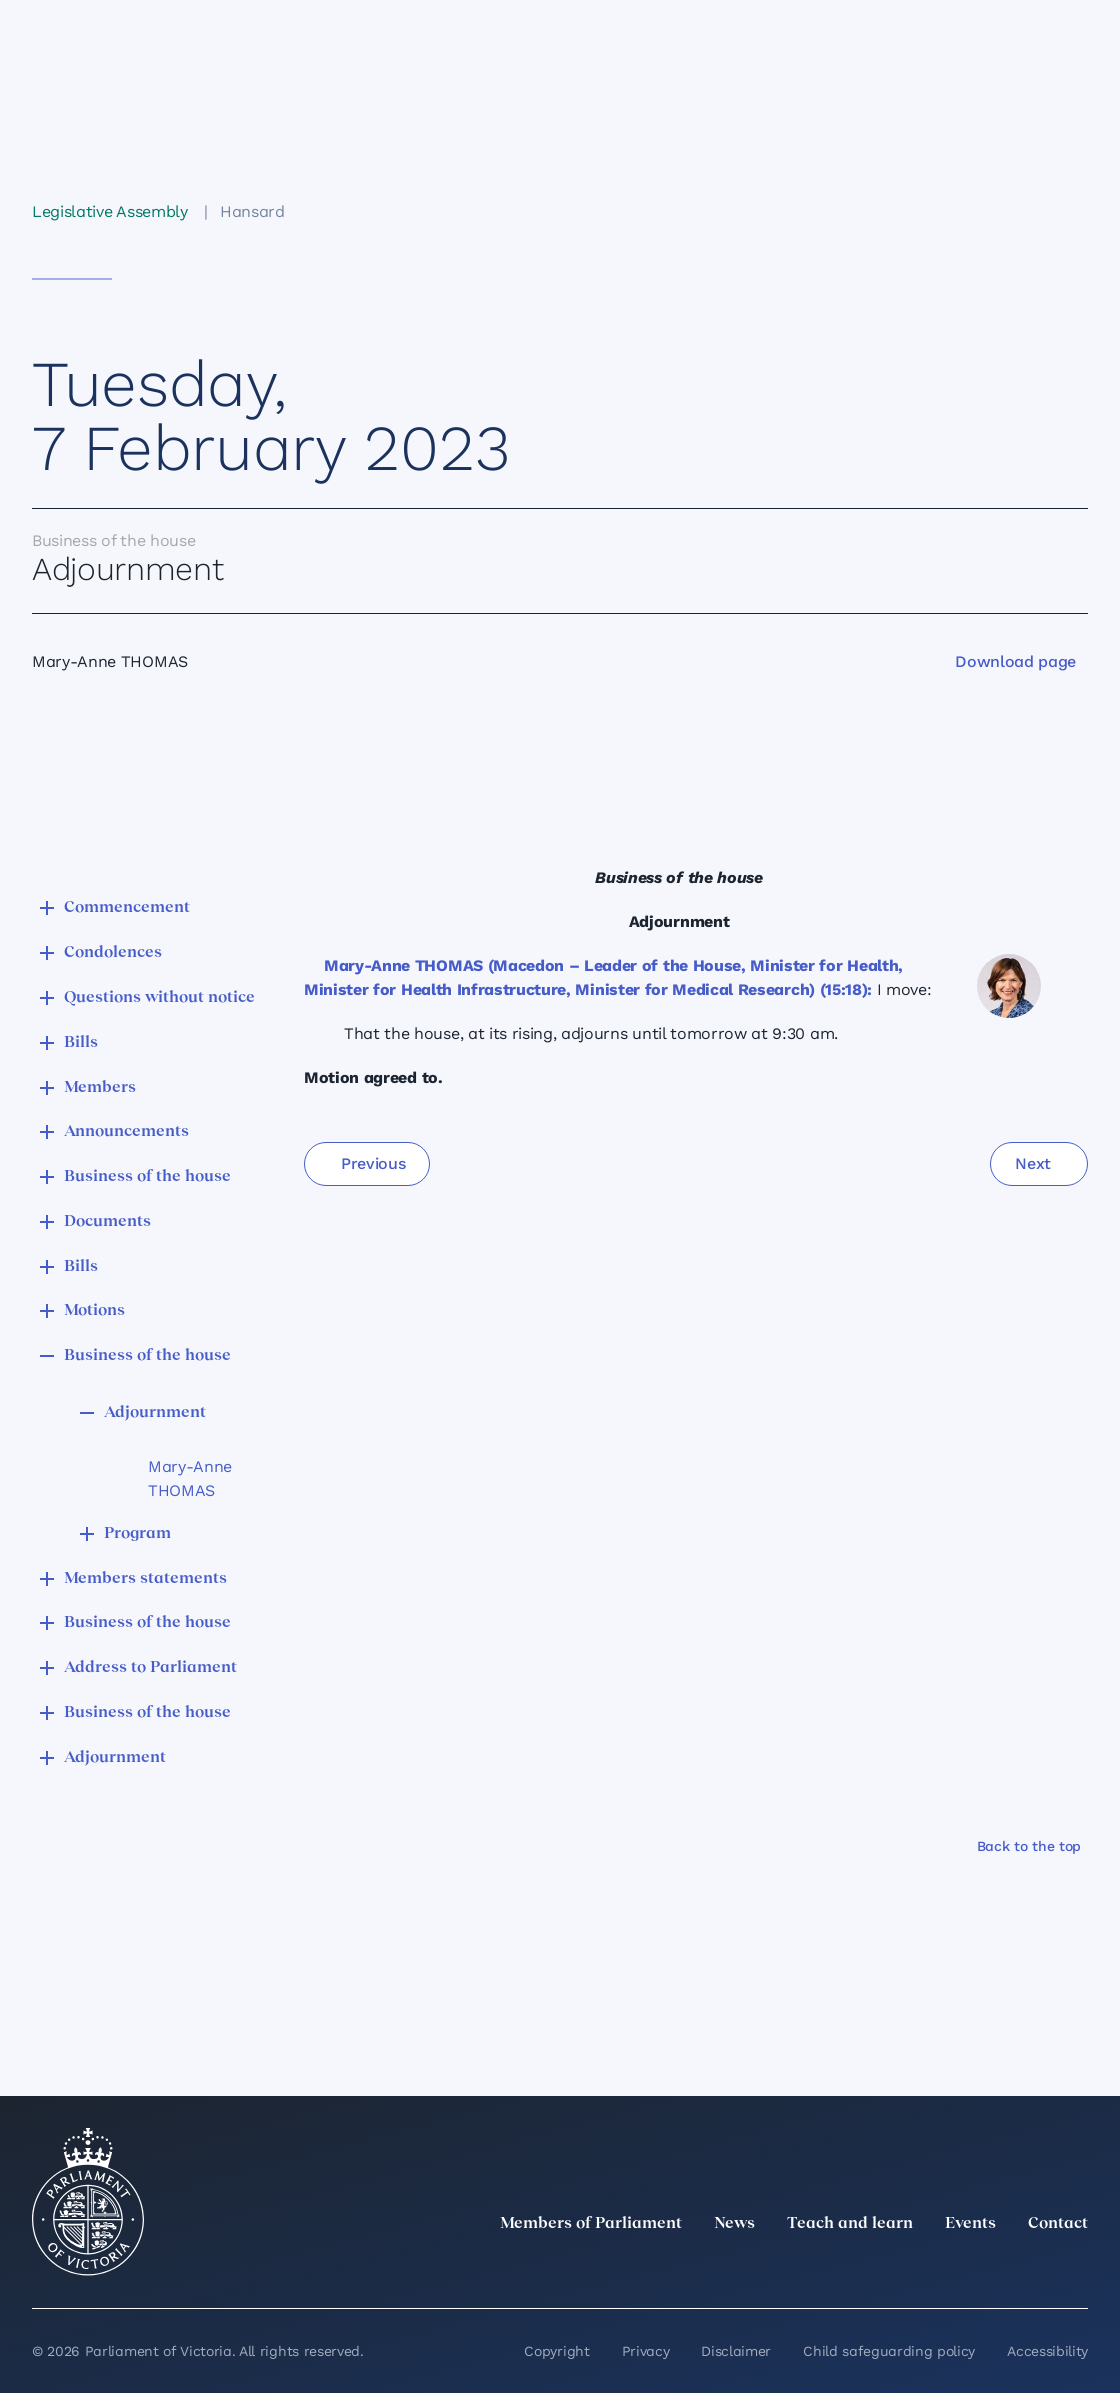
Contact (1058, 2224)
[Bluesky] (1076, 2268)
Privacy (646, 2351)
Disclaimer (736, 2351)
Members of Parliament (591, 2224)
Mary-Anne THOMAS (190, 1478)
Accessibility (1047, 2351)
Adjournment (155, 1413)
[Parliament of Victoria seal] (88, 2202)
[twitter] (856, 2268)
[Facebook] (988, 2268)
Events (970, 2224)
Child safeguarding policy (889, 2351)
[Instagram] (944, 2268)
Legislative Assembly (110, 211)
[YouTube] (1032, 2268)
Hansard (252, 211)
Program (137, 1534)
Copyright (556, 2351)
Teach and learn (850, 2224)
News (734, 2224)
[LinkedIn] (900, 2268)
